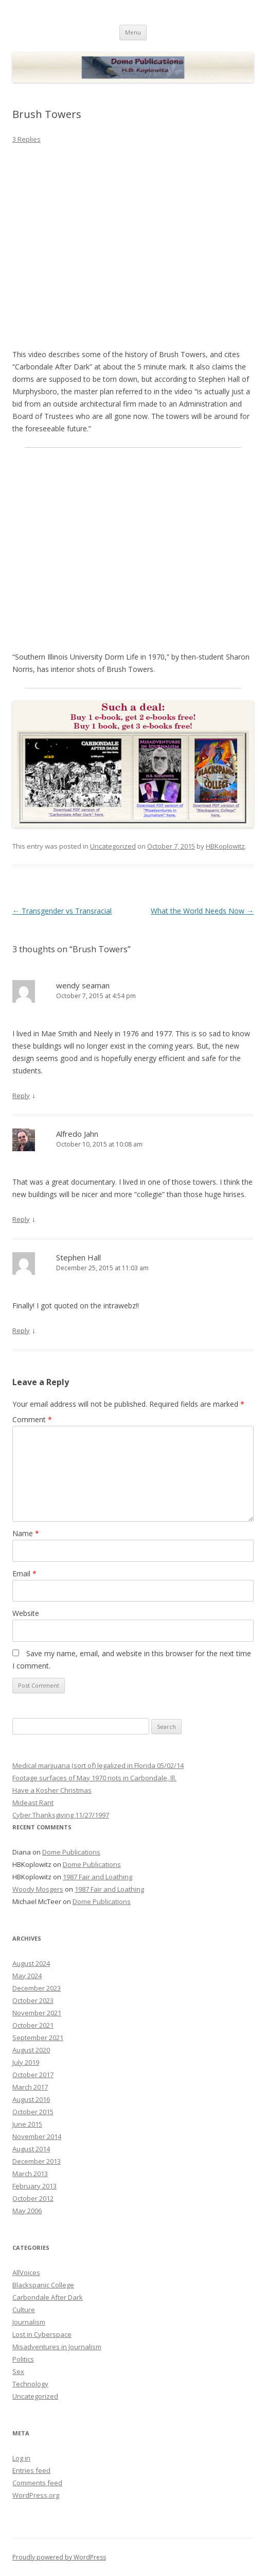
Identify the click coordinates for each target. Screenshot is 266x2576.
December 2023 (36, 1988)
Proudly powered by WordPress (59, 2557)
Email (24, 1573)
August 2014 (31, 2148)
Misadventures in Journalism (56, 2346)
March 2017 (30, 2087)
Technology (30, 2383)
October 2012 (33, 2198)
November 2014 (36, 2136)
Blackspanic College (43, 2284)
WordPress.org (35, 2495)
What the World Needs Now (202, 911)
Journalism (28, 2322)
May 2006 (27, 2210)
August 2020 (31, 2050)
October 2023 (33, 2000)
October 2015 (33, 2111)
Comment (32, 1419)
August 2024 (31, 1963)
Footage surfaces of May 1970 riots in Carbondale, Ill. (94, 1777)
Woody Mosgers (37, 1889)
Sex (18, 2371)
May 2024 (27, 1975)
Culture (23, 2309)
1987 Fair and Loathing (97, 1876)
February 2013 (34, 2186)
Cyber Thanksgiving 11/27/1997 (60, 1815)
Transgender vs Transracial (62, 911)
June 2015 (27, 2124)
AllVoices (26, 2272)
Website (25, 1613)
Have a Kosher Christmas (52, 1790)
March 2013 (30, 2173)
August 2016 (31, 2099)
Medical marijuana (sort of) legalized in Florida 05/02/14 (98, 1765)
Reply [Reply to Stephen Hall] (21, 1330)
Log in (21, 2458)
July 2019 (25, 2062)
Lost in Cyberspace (42, 2334)
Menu (133, 32)
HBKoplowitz (225, 846)
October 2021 (33, 2025)
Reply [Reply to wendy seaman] (21, 1095)
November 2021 (36, 2012)
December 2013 (36, 2161)
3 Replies (26, 139)
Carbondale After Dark (47, 2297)
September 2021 (37, 2037)
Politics (23, 2359)
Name (25, 1533)
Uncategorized (113, 846)
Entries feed (31, 2470)
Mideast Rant (33, 1802)
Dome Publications (71, 1852)
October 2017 (33, 2074)
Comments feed (37, 2482)
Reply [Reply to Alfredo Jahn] (21, 1219)
